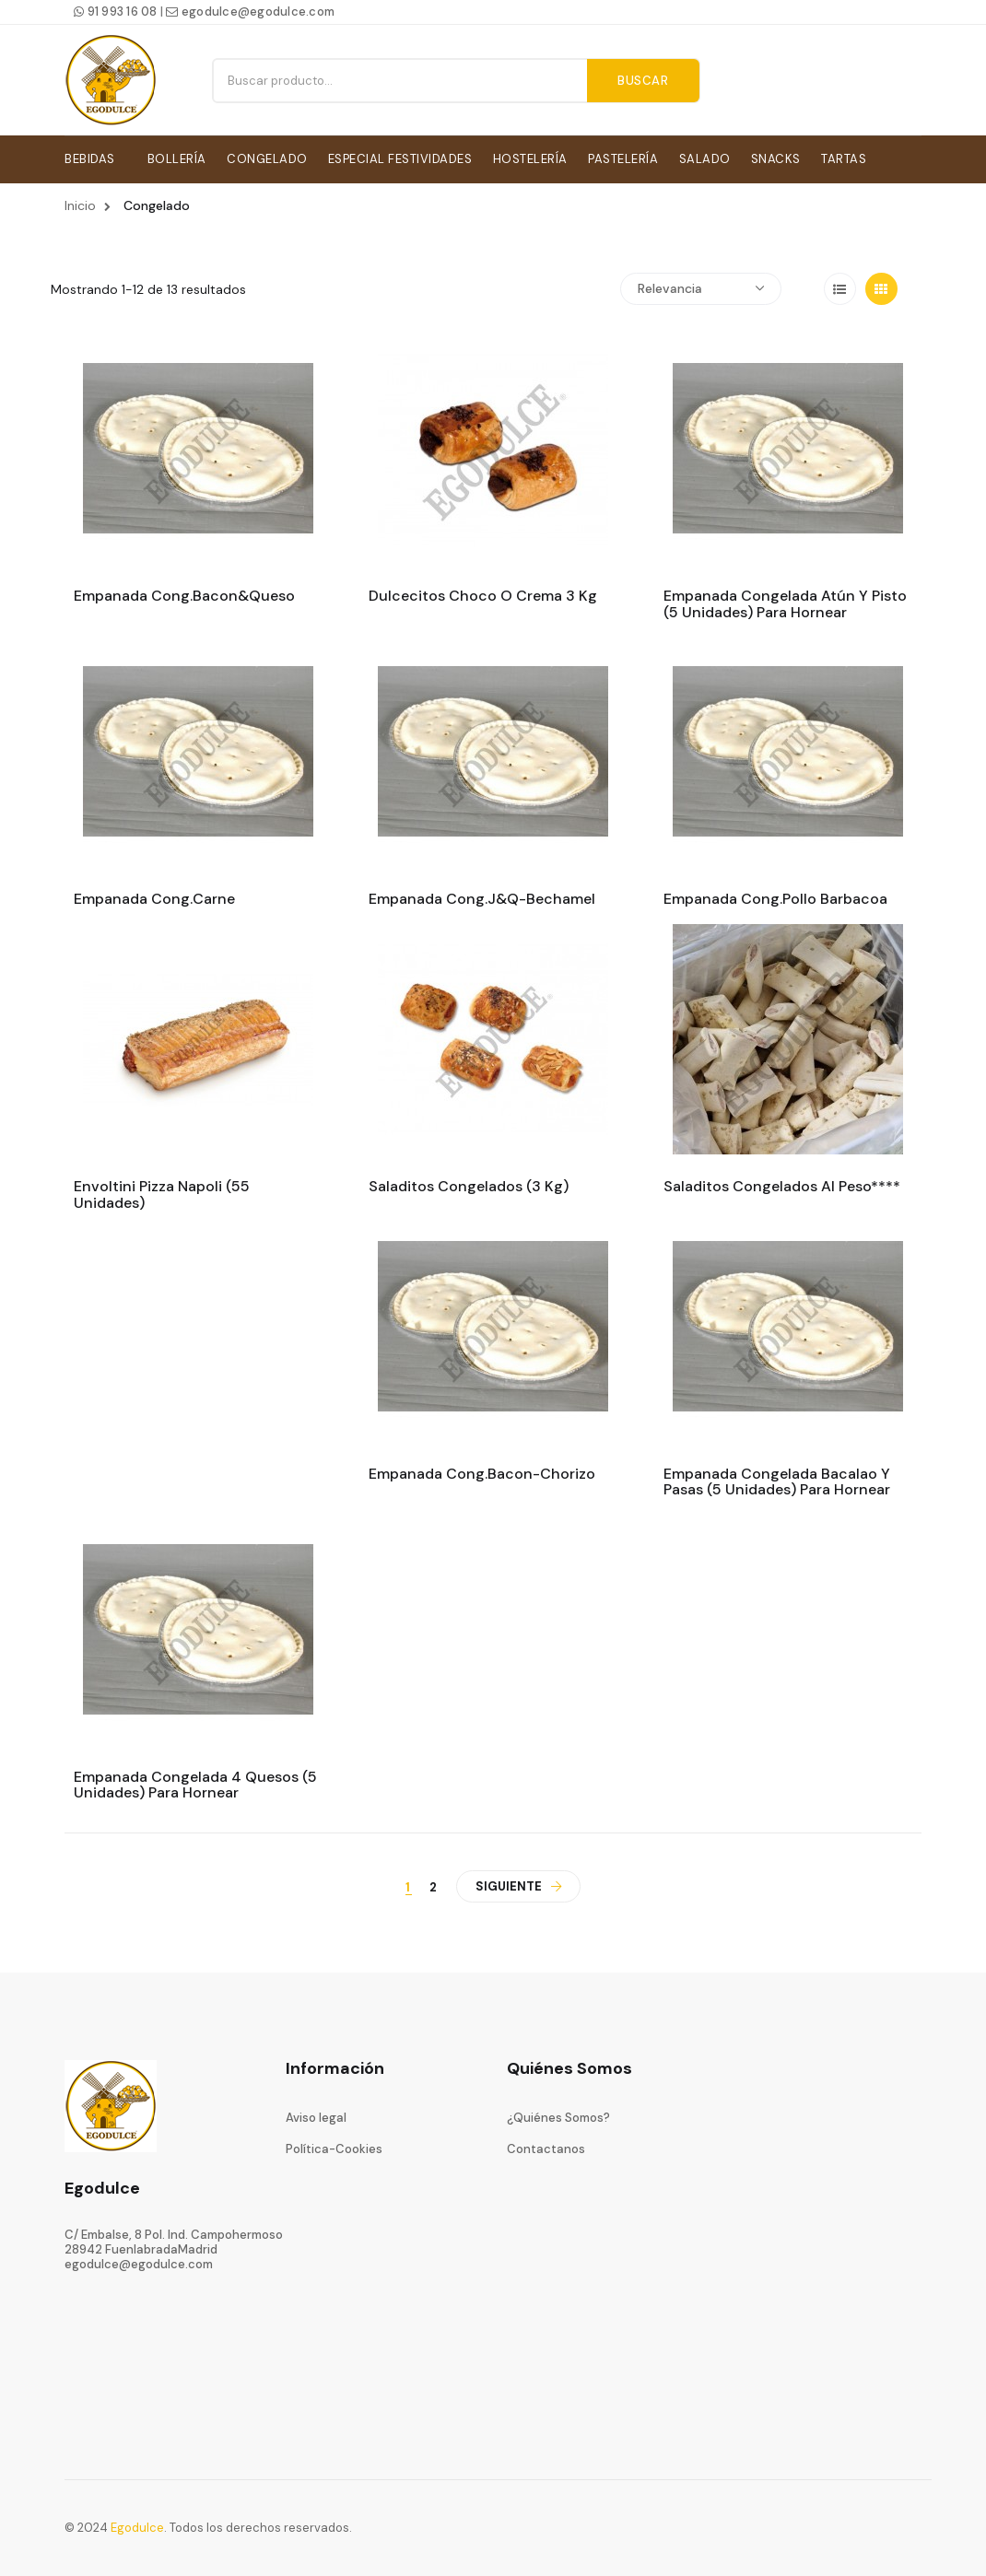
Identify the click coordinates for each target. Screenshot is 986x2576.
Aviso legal (316, 2114)
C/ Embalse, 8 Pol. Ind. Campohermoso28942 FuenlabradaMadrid (174, 2238)
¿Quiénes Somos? (558, 2114)
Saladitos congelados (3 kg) (469, 1184)
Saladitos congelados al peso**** (781, 1184)
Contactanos (546, 2146)
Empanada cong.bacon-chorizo (482, 1470)
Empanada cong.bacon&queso (184, 593)
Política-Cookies (334, 2146)
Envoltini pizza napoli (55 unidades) (162, 1192)
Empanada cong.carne (154, 896)
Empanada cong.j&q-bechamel (482, 896)
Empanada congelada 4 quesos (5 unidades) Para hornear (195, 1781)
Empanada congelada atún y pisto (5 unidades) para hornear (785, 601)
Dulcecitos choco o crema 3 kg (483, 593)
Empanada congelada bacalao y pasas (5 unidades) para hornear (776, 1478)
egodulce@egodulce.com (250, 11)
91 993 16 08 (116, 11)
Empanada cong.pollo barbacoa (775, 896)
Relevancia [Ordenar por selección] (701, 285)
